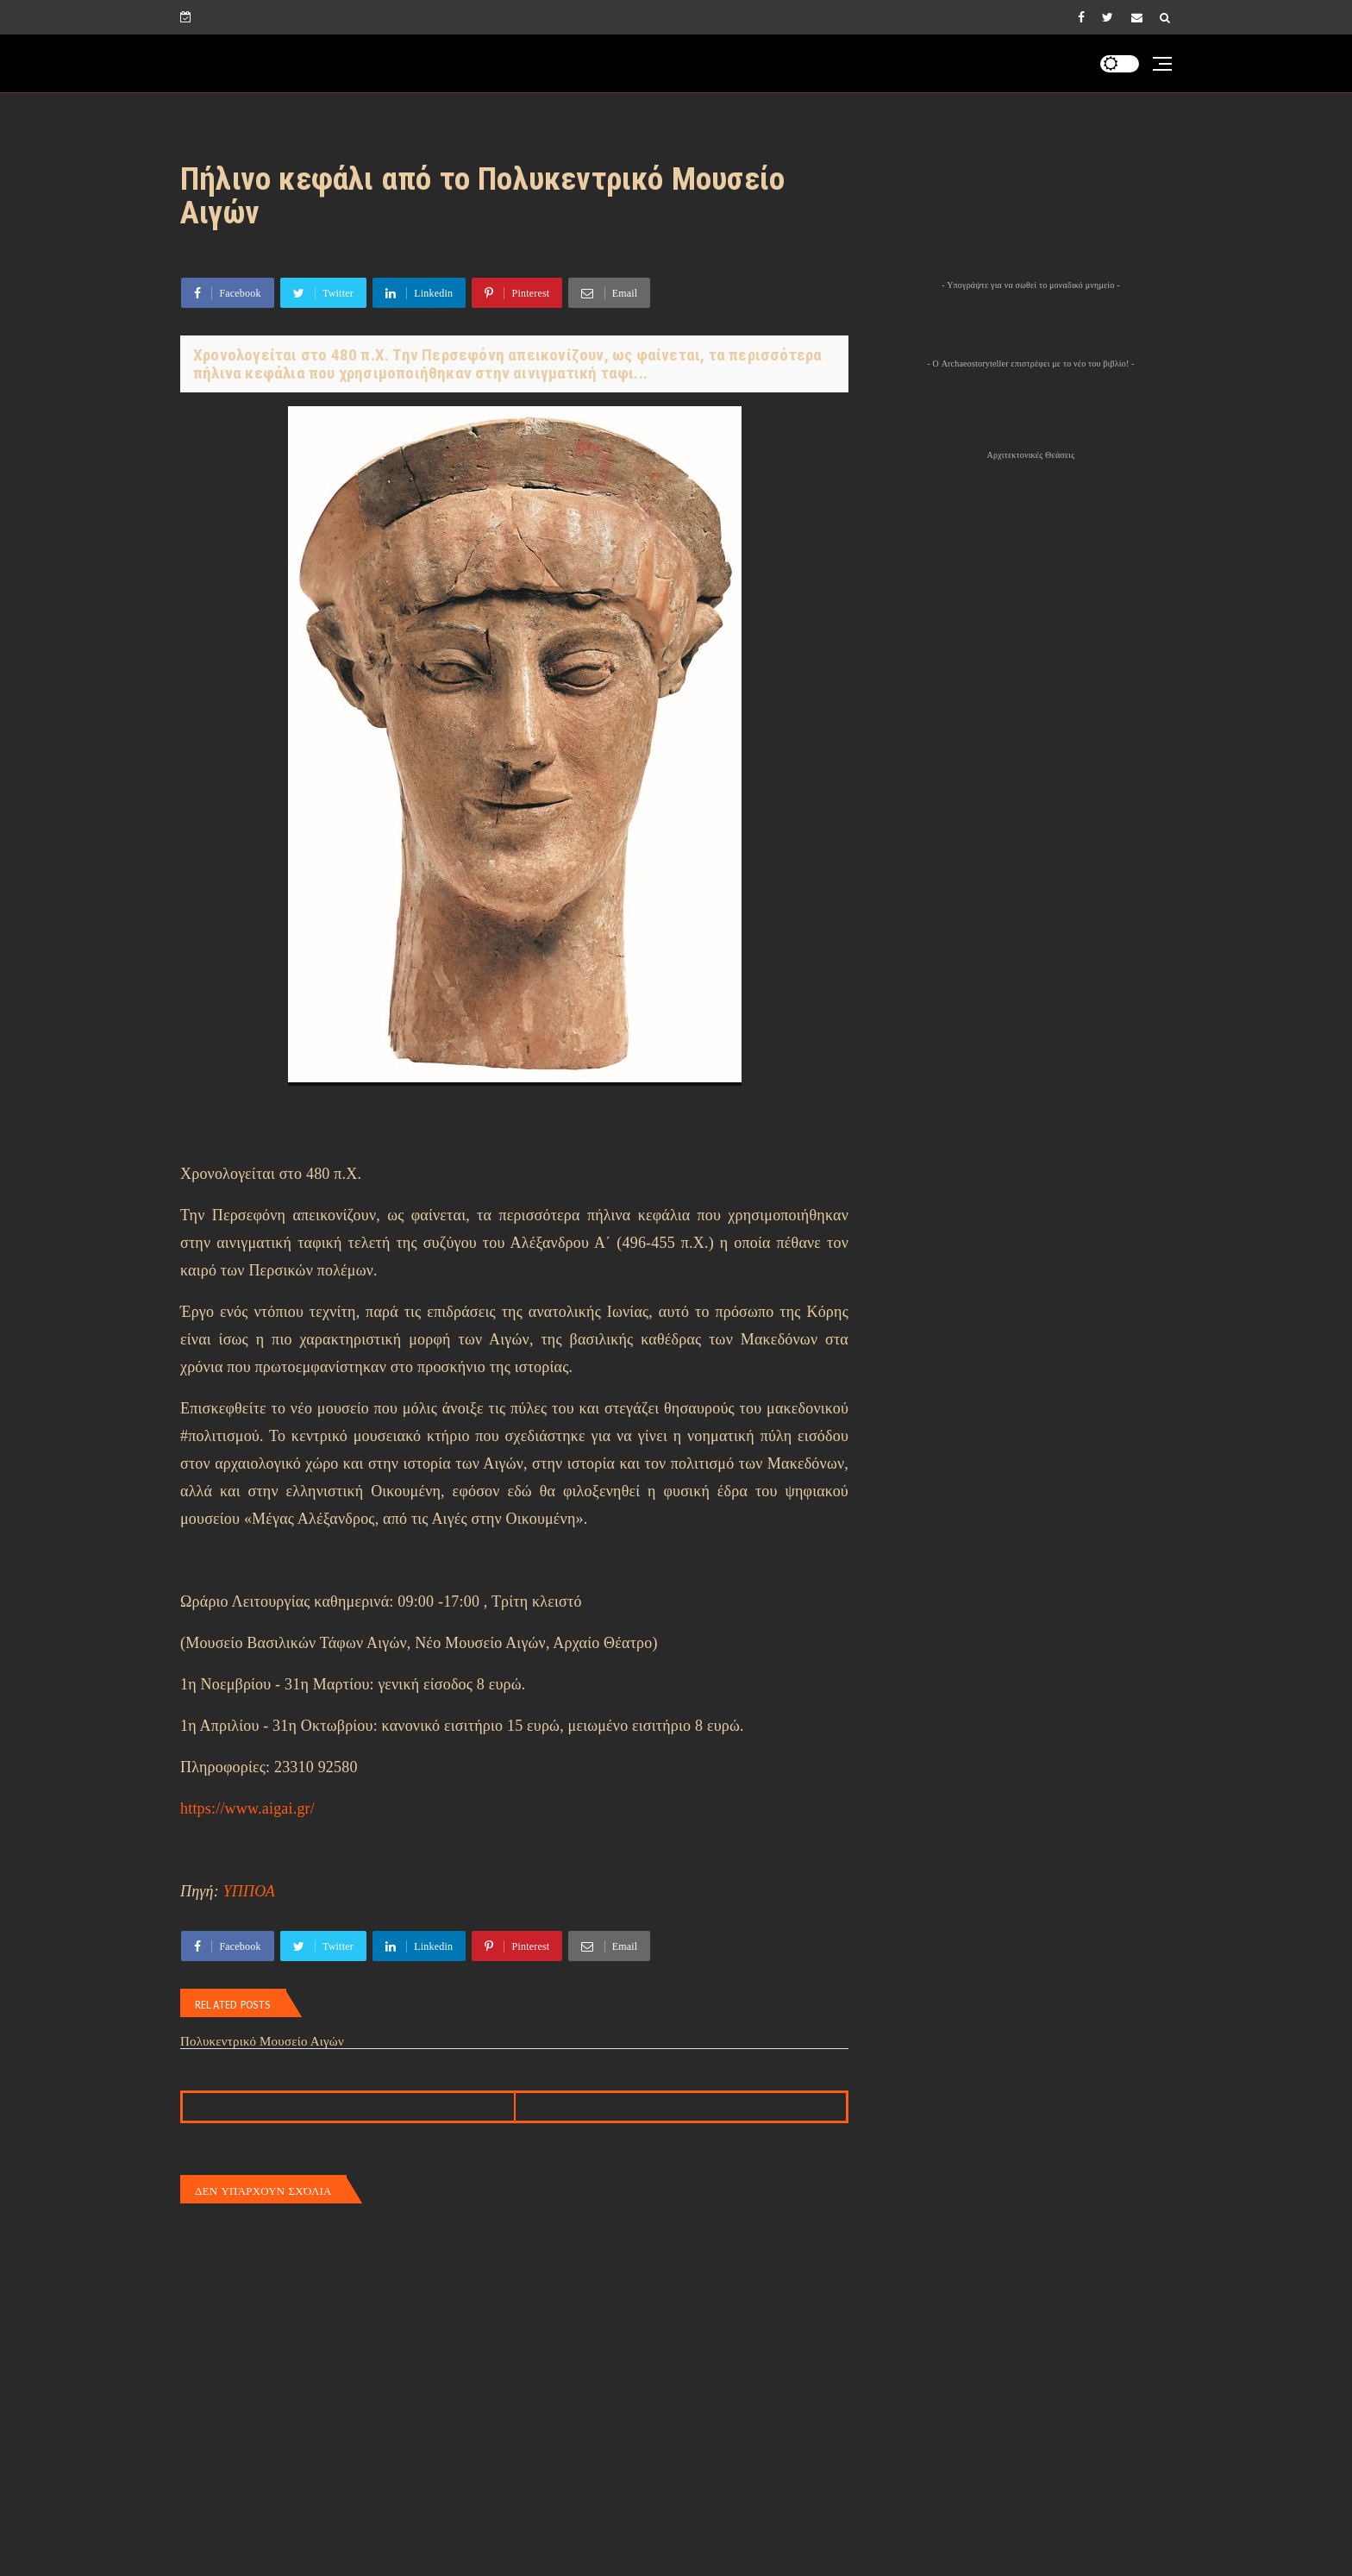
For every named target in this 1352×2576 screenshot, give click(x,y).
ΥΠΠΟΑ (249, 1891)
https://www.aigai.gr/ (247, 1808)
